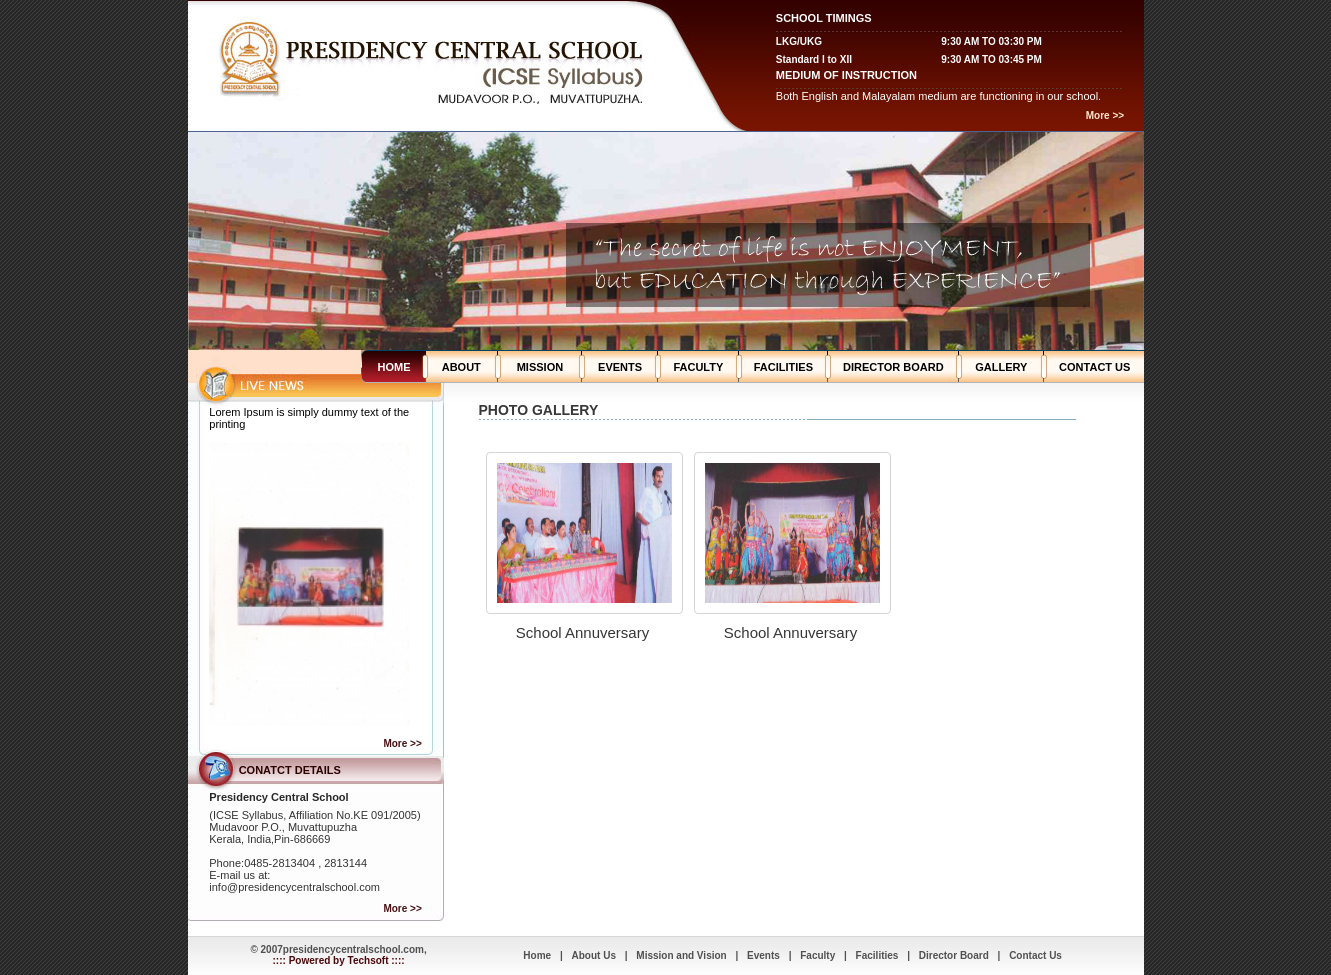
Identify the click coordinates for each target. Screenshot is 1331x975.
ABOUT (461, 367)
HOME (394, 367)
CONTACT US (1094, 367)
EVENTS (620, 367)
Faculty (817, 955)
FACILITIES (783, 367)
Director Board (954, 955)
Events (763, 955)
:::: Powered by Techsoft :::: (339, 960)
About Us (594, 955)
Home (537, 955)
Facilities (877, 955)
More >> (1105, 115)
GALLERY (1001, 367)
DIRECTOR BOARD (893, 367)
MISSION (540, 367)
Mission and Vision (681, 955)
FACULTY (698, 367)
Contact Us (1035, 955)
